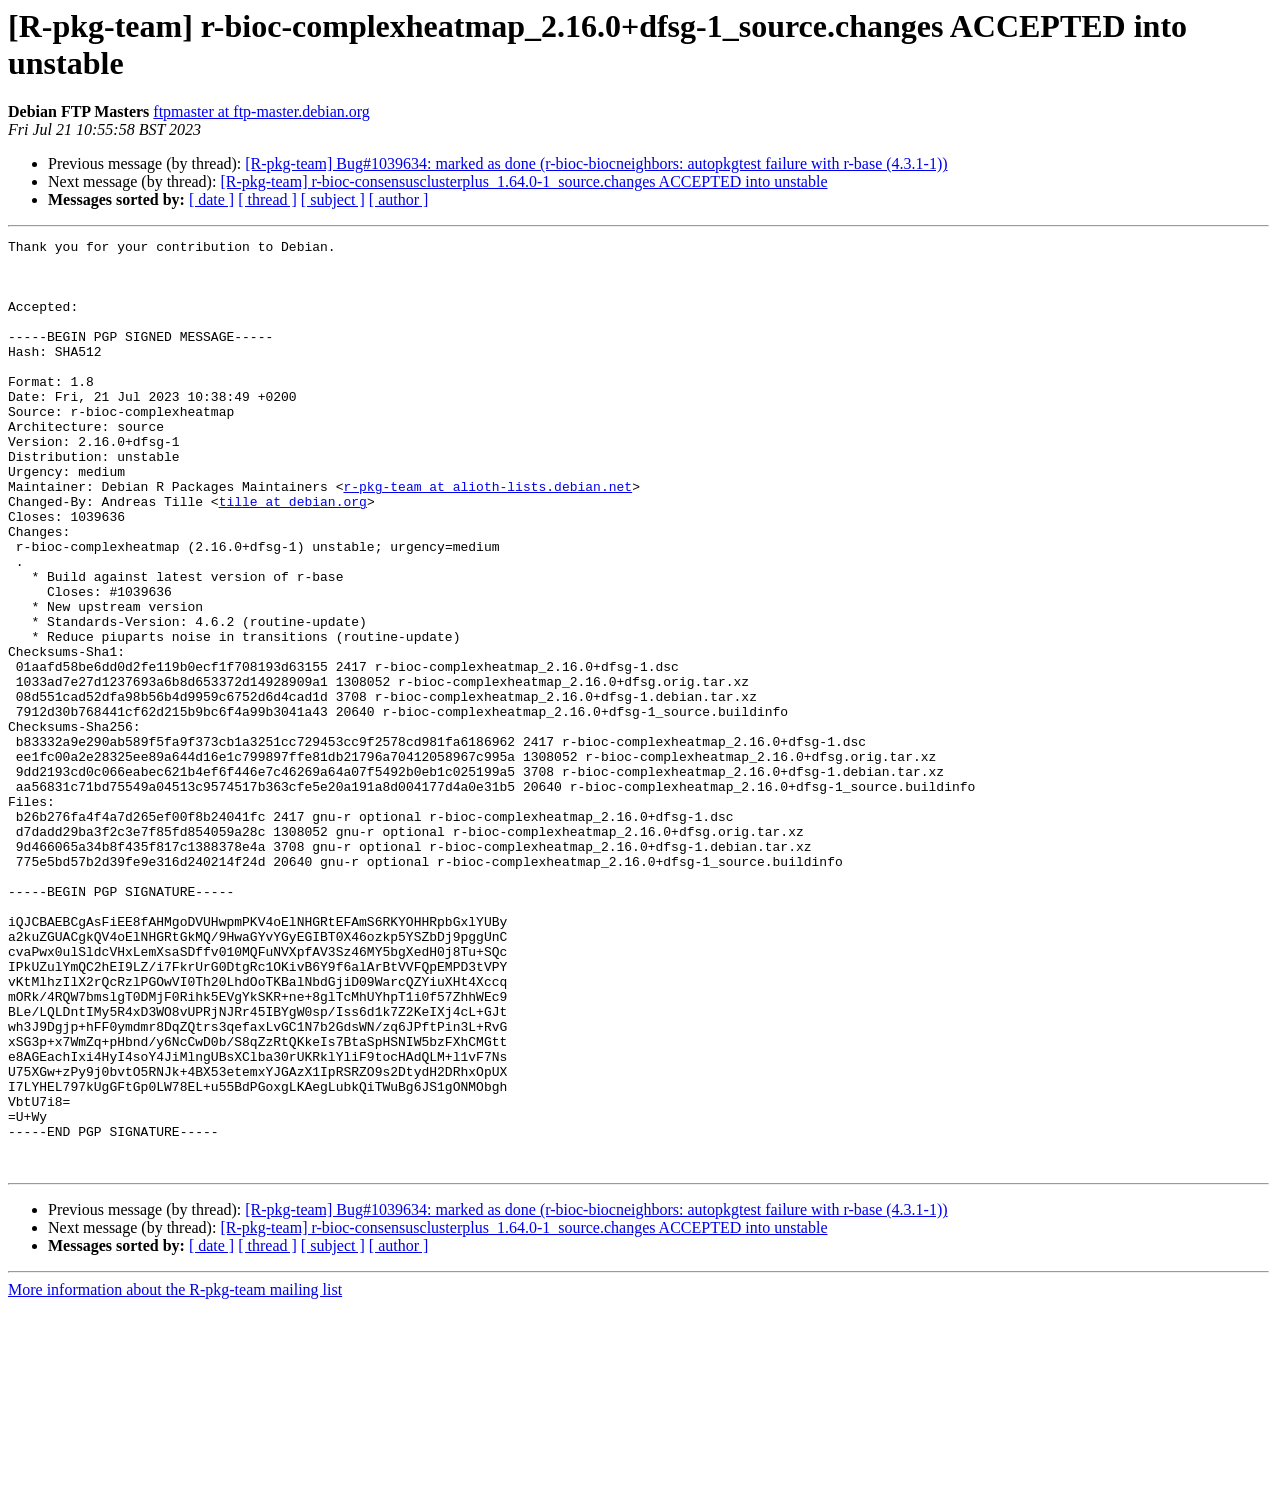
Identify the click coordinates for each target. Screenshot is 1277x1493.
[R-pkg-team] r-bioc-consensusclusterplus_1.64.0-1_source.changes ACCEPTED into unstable (523, 181)
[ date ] (211, 199)
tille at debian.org (293, 555)
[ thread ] (267, 199)
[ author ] (399, 199)
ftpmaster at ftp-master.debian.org (261, 111)
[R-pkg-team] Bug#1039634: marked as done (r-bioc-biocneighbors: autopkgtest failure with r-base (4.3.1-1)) (596, 163)
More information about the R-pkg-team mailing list (175, 1475)
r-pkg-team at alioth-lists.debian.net (487, 537)
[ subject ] (333, 199)
